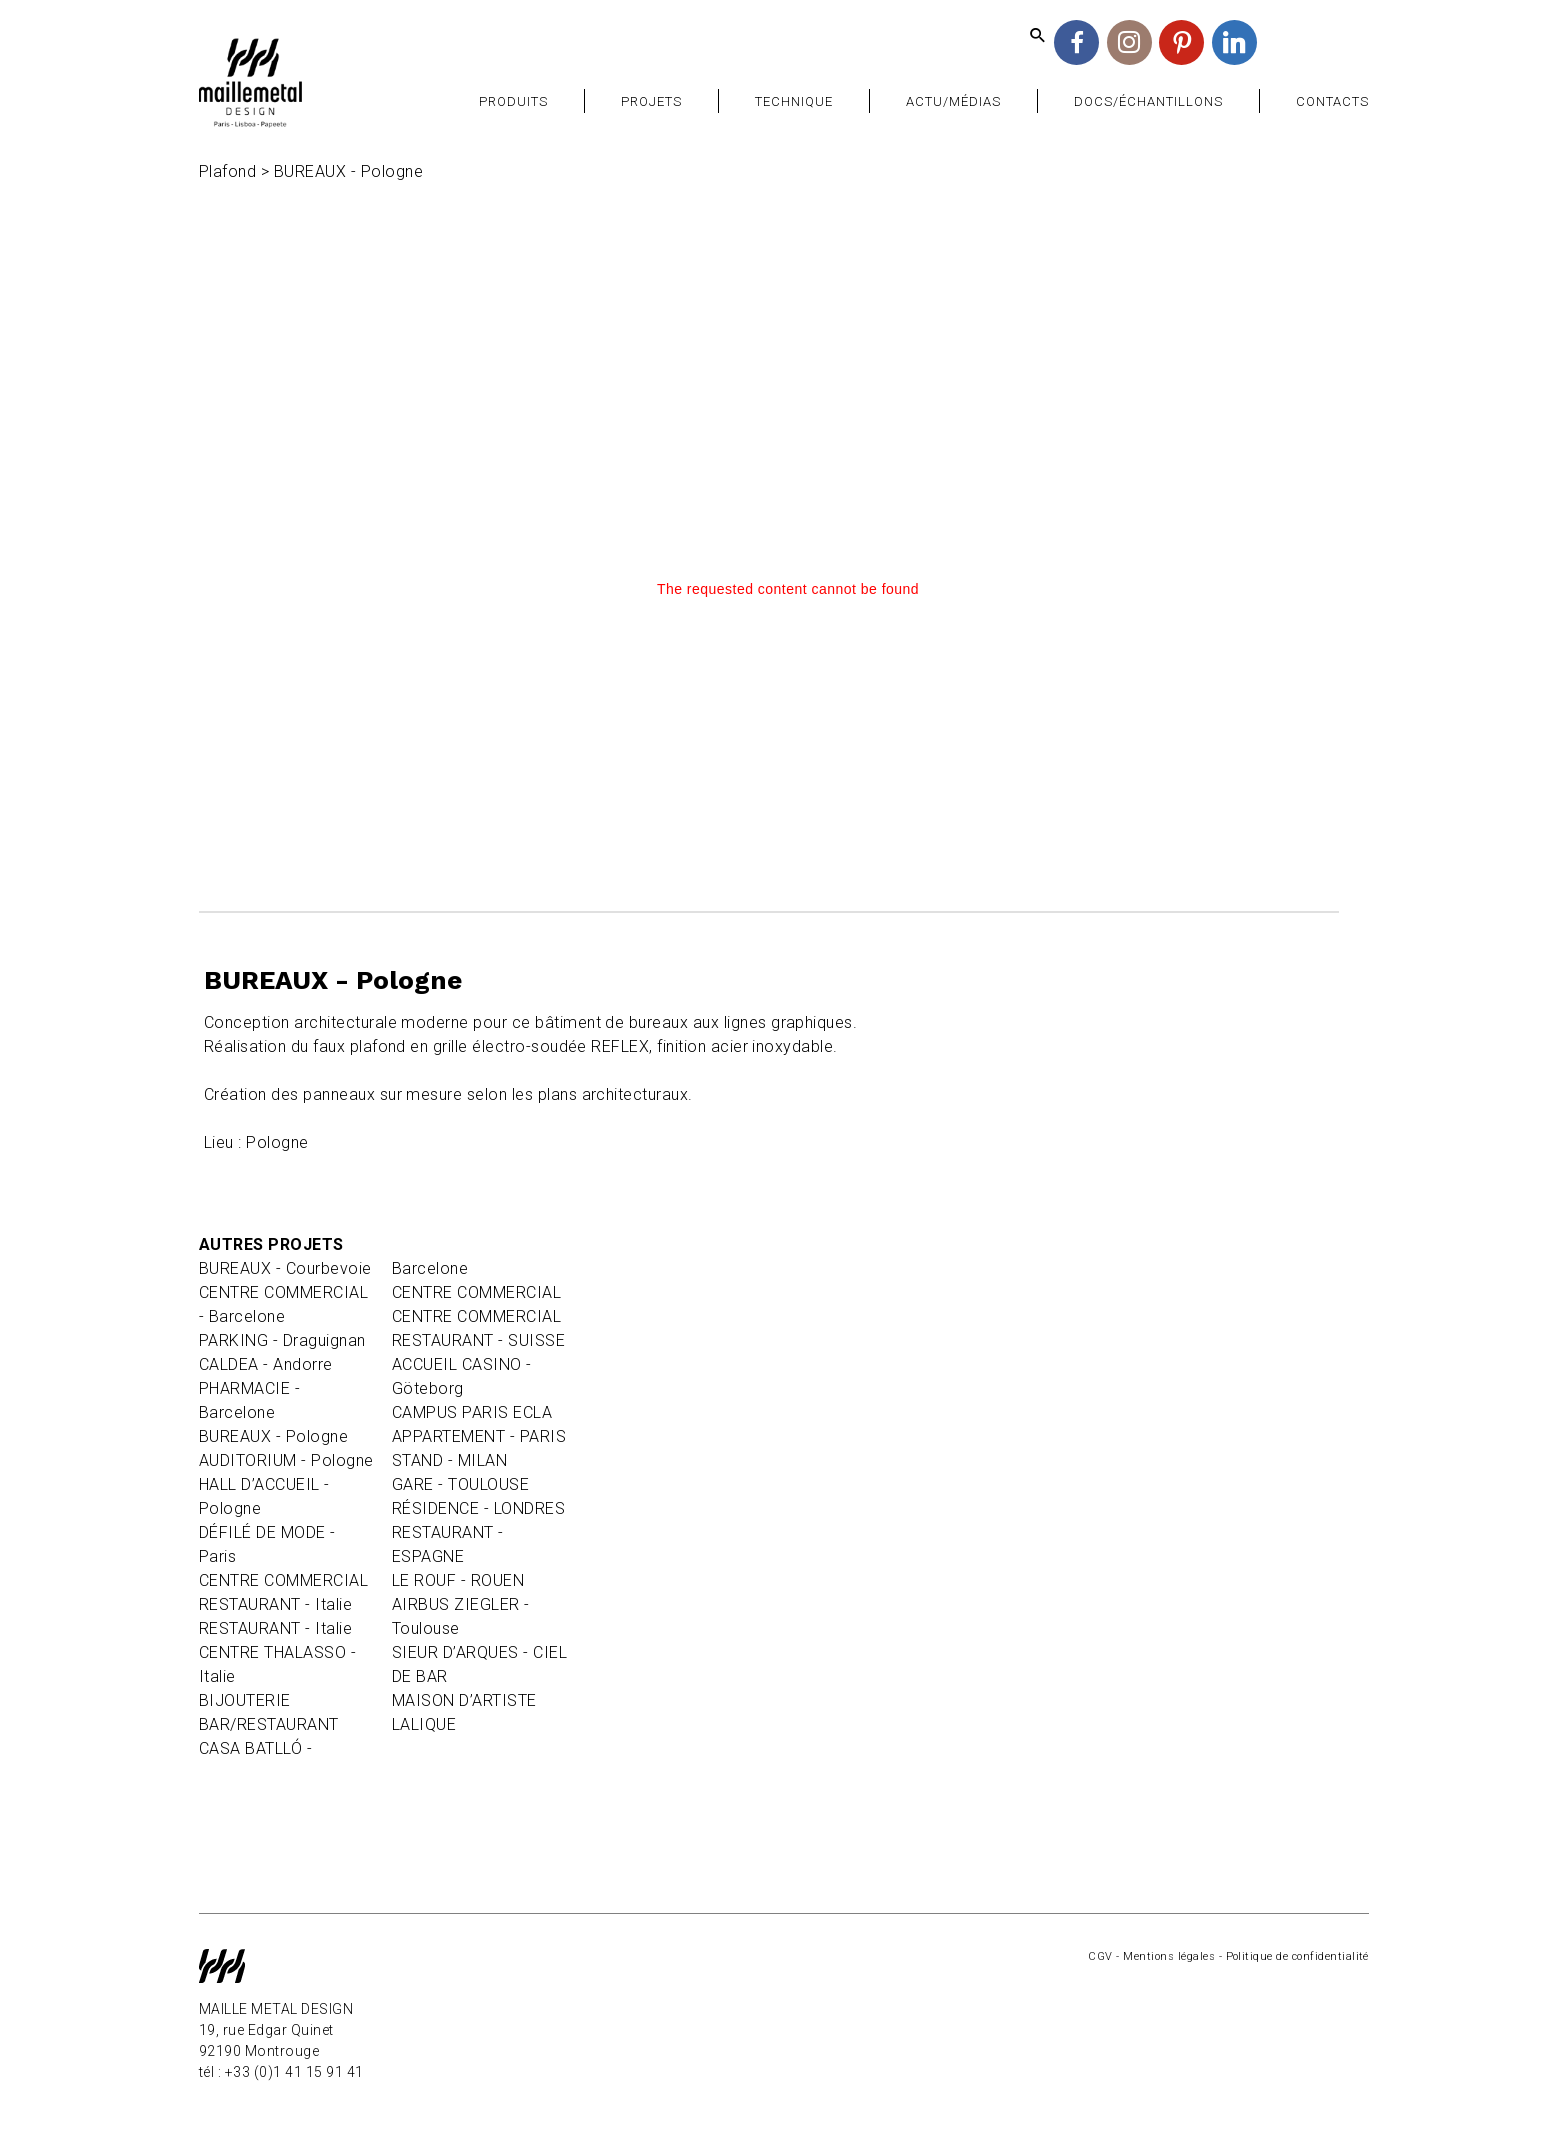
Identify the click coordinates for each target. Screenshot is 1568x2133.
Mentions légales (1169, 1956)
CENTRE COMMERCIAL (283, 1580)
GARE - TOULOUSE (460, 1484)
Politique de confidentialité (1297, 1956)
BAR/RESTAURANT (269, 1724)
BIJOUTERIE (245, 1700)
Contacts (1332, 101)
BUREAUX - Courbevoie (285, 1268)
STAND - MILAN (449, 1460)
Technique (794, 101)
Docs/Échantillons (1149, 101)
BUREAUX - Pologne (273, 1436)
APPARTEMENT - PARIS (479, 1436)
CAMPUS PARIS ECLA (472, 1412)
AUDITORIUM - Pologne (286, 1460)
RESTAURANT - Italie (275, 1604)
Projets (651, 101)
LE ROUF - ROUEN (458, 1580)
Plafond (227, 171)
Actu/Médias (953, 101)
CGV (1100, 1956)
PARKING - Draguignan (282, 1340)
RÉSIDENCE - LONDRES (478, 1508)
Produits (513, 101)
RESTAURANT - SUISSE (478, 1340)
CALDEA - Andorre (266, 1364)
